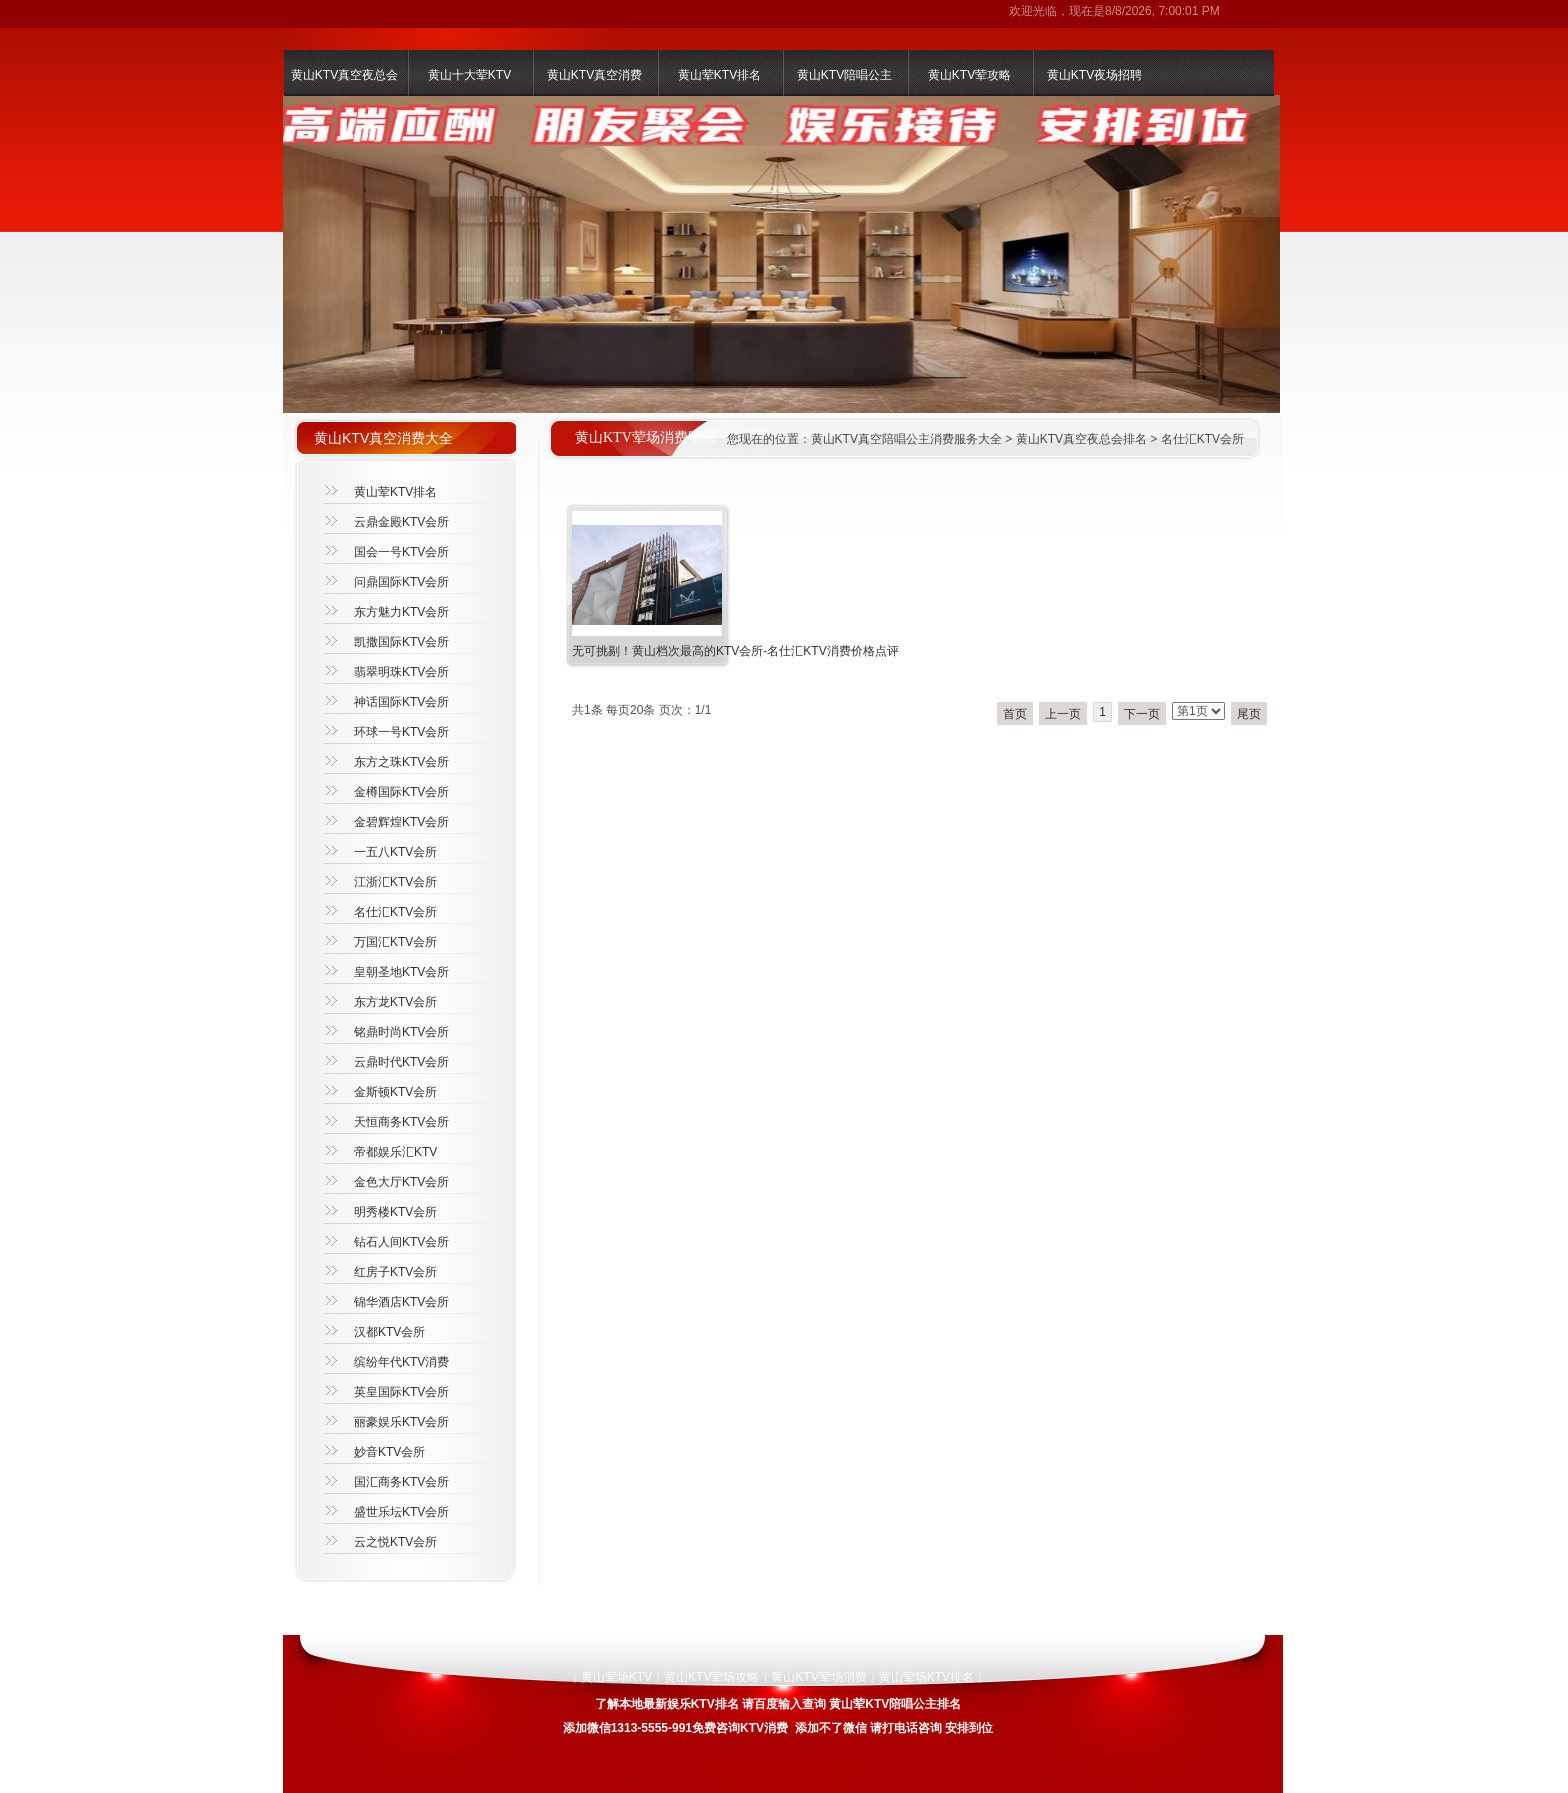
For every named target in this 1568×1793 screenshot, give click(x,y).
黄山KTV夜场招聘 (1094, 75)
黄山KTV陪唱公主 (844, 75)
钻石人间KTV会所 (401, 1242)
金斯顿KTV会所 (395, 1092)
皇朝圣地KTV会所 (401, 972)
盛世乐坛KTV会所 (401, 1512)
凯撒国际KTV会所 (401, 642)
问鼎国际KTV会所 (401, 582)
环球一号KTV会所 (401, 732)
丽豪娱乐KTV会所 (401, 1422)
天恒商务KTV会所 (401, 1122)
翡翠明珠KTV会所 (401, 672)
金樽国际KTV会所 (401, 792)
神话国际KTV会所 (401, 702)
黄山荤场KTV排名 (926, 1677)
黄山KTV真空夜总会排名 (1081, 439)
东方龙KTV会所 (395, 1002)
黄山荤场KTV (616, 1677)
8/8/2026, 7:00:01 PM (1162, 11)
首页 (1015, 714)
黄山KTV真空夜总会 (344, 75)
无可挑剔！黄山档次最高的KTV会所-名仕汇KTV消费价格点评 (735, 651)
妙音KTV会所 (389, 1452)
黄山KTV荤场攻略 (711, 1677)
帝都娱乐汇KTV (395, 1152)
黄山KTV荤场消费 (818, 1677)
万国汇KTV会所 (395, 942)
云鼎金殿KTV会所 (401, 522)
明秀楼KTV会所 (395, 1212)
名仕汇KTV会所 (1202, 439)
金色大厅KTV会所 (401, 1182)
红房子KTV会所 (395, 1272)
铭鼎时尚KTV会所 (401, 1032)
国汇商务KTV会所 (401, 1482)
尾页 (1249, 714)
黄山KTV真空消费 (594, 75)
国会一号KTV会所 (401, 552)
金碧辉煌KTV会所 (401, 822)
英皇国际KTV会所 (401, 1392)
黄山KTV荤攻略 (969, 75)
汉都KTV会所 (389, 1332)
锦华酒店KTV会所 (401, 1302)
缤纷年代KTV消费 (401, 1362)
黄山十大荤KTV (469, 75)
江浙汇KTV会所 (395, 882)
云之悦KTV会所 (395, 1542)
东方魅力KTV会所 (401, 612)
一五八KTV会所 (395, 852)
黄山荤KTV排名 (719, 75)
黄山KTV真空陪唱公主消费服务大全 (906, 439)
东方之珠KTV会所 (401, 762)
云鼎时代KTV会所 (401, 1062)
